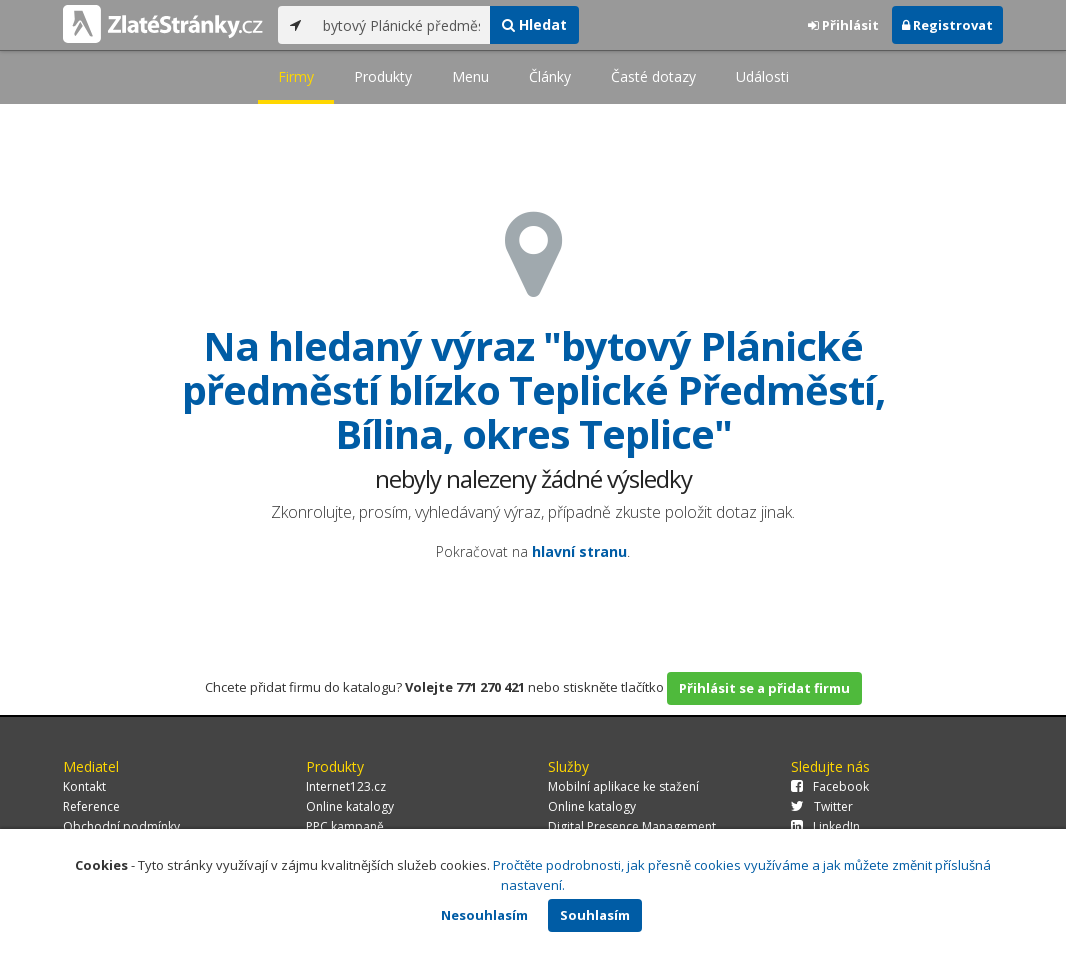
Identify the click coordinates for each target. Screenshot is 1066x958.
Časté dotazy (653, 76)
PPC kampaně (345, 826)
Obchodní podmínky (121, 826)
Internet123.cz (346, 786)
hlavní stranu (579, 551)
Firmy (296, 76)
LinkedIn (825, 826)
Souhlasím (595, 915)
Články (550, 76)
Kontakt (84, 786)
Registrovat (947, 25)
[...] (401, 25)
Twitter (822, 806)
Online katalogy (350, 806)
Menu (470, 76)
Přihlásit (843, 25)
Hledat (534, 24)
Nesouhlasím (484, 915)
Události (762, 76)
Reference (91, 806)
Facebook (830, 786)
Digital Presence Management (632, 826)
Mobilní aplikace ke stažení (623, 786)
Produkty (383, 76)
